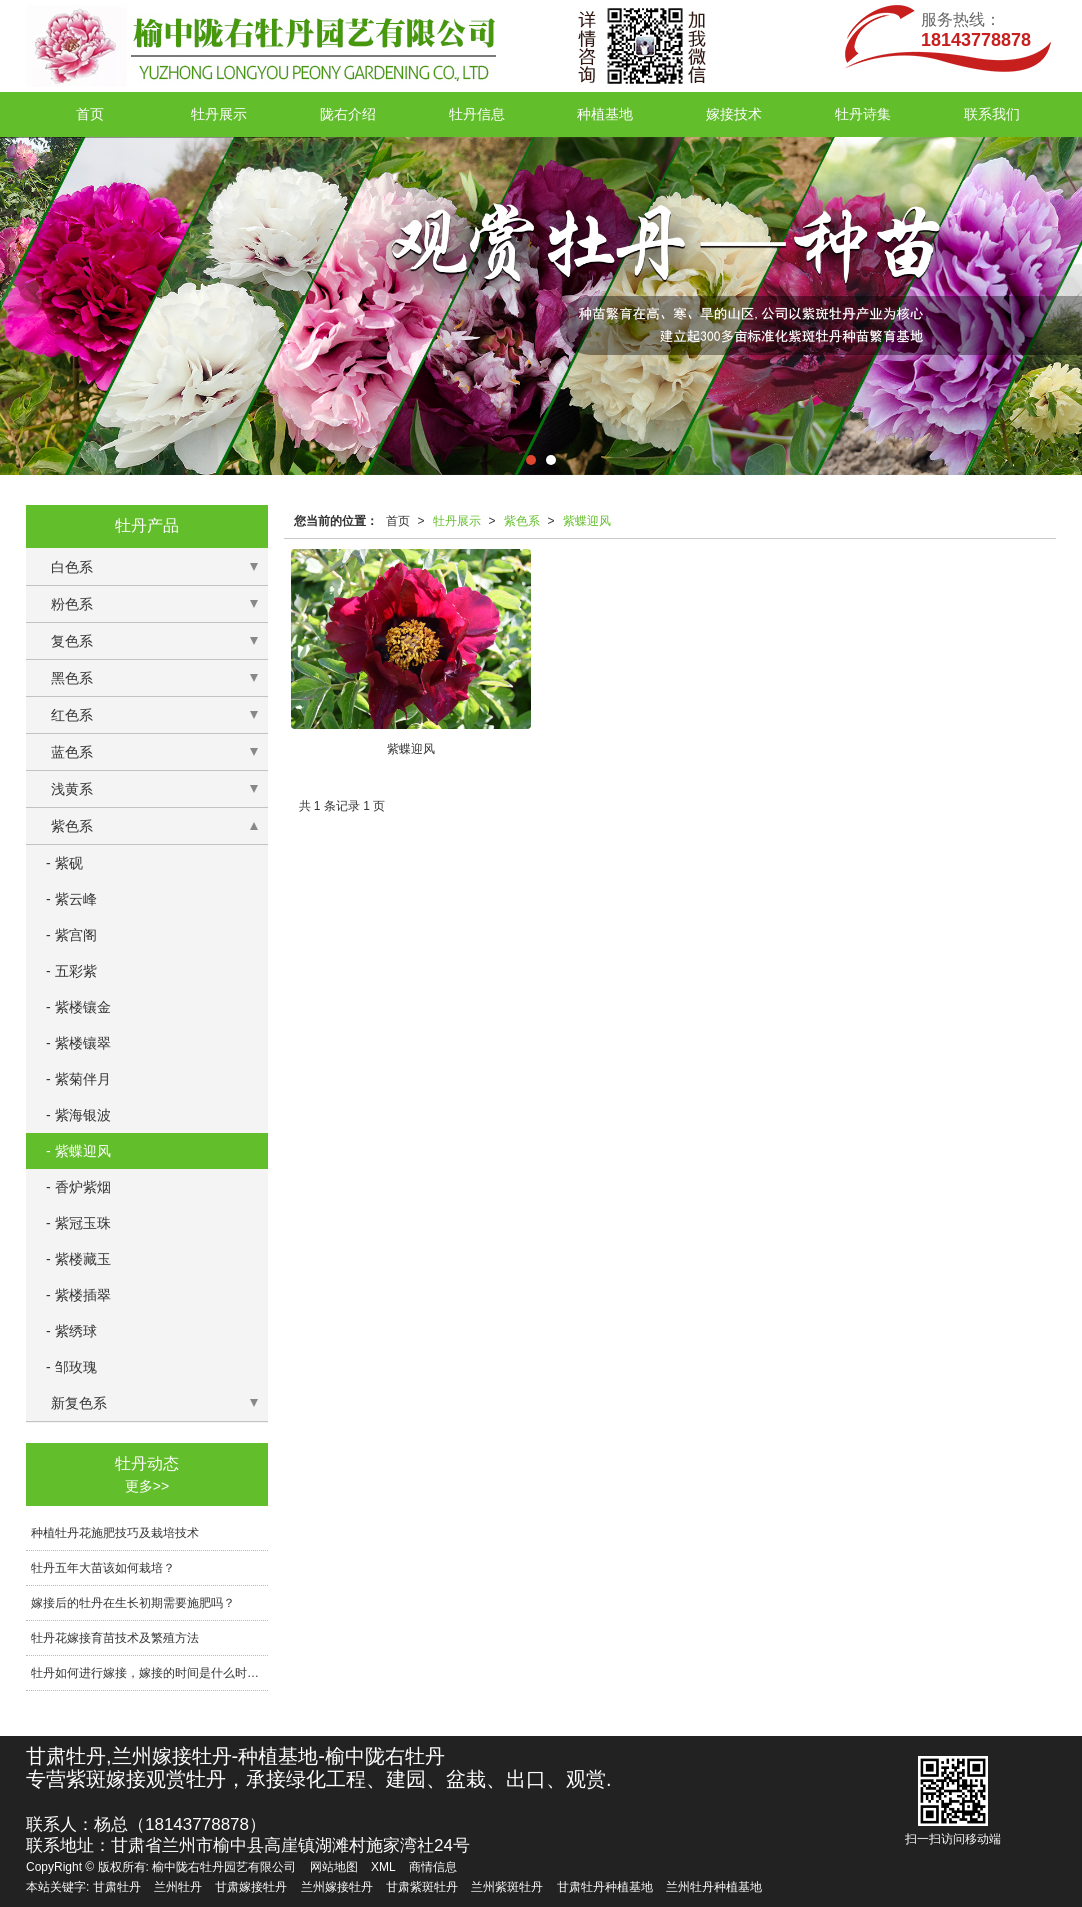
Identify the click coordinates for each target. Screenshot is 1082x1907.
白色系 (72, 567)
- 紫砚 (64, 863)
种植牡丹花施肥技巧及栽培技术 (115, 1533)
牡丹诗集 (863, 114)
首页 (90, 114)
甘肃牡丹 (117, 1887)
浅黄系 (72, 789)
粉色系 (72, 604)
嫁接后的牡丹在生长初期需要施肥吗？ (133, 1603)
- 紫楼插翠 (78, 1295)
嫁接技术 (734, 114)
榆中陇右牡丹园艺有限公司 (224, 1867)
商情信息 (433, 1867)
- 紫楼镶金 (78, 1007)
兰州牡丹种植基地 (714, 1887)
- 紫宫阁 (71, 935)
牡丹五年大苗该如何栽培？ (103, 1568)
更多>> (147, 1486)
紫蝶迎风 (587, 521)
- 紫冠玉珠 (78, 1223)
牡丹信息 (477, 114)
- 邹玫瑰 (71, 1367)
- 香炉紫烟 (78, 1187)
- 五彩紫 (71, 971)
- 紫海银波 (78, 1115)
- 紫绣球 (71, 1331)
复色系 (72, 641)
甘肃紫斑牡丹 (422, 1887)
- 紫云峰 (71, 899)
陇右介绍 (348, 114)
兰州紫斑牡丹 (507, 1887)
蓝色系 (72, 752)
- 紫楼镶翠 (78, 1043)
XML (383, 1867)
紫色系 (522, 521)
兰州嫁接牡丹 (337, 1887)
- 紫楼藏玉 (78, 1259)
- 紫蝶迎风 (78, 1151)
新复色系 (79, 1403)
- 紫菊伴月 (78, 1079)
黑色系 (72, 678)
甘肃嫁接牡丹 (251, 1887)
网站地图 (334, 1867)
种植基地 (605, 114)
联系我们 (992, 114)
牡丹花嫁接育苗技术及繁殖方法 (115, 1638)
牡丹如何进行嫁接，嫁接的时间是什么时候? (148, 1673)
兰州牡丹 (178, 1887)
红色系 (72, 715)
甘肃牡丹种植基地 (605, 1887)
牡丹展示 (219, 114)
